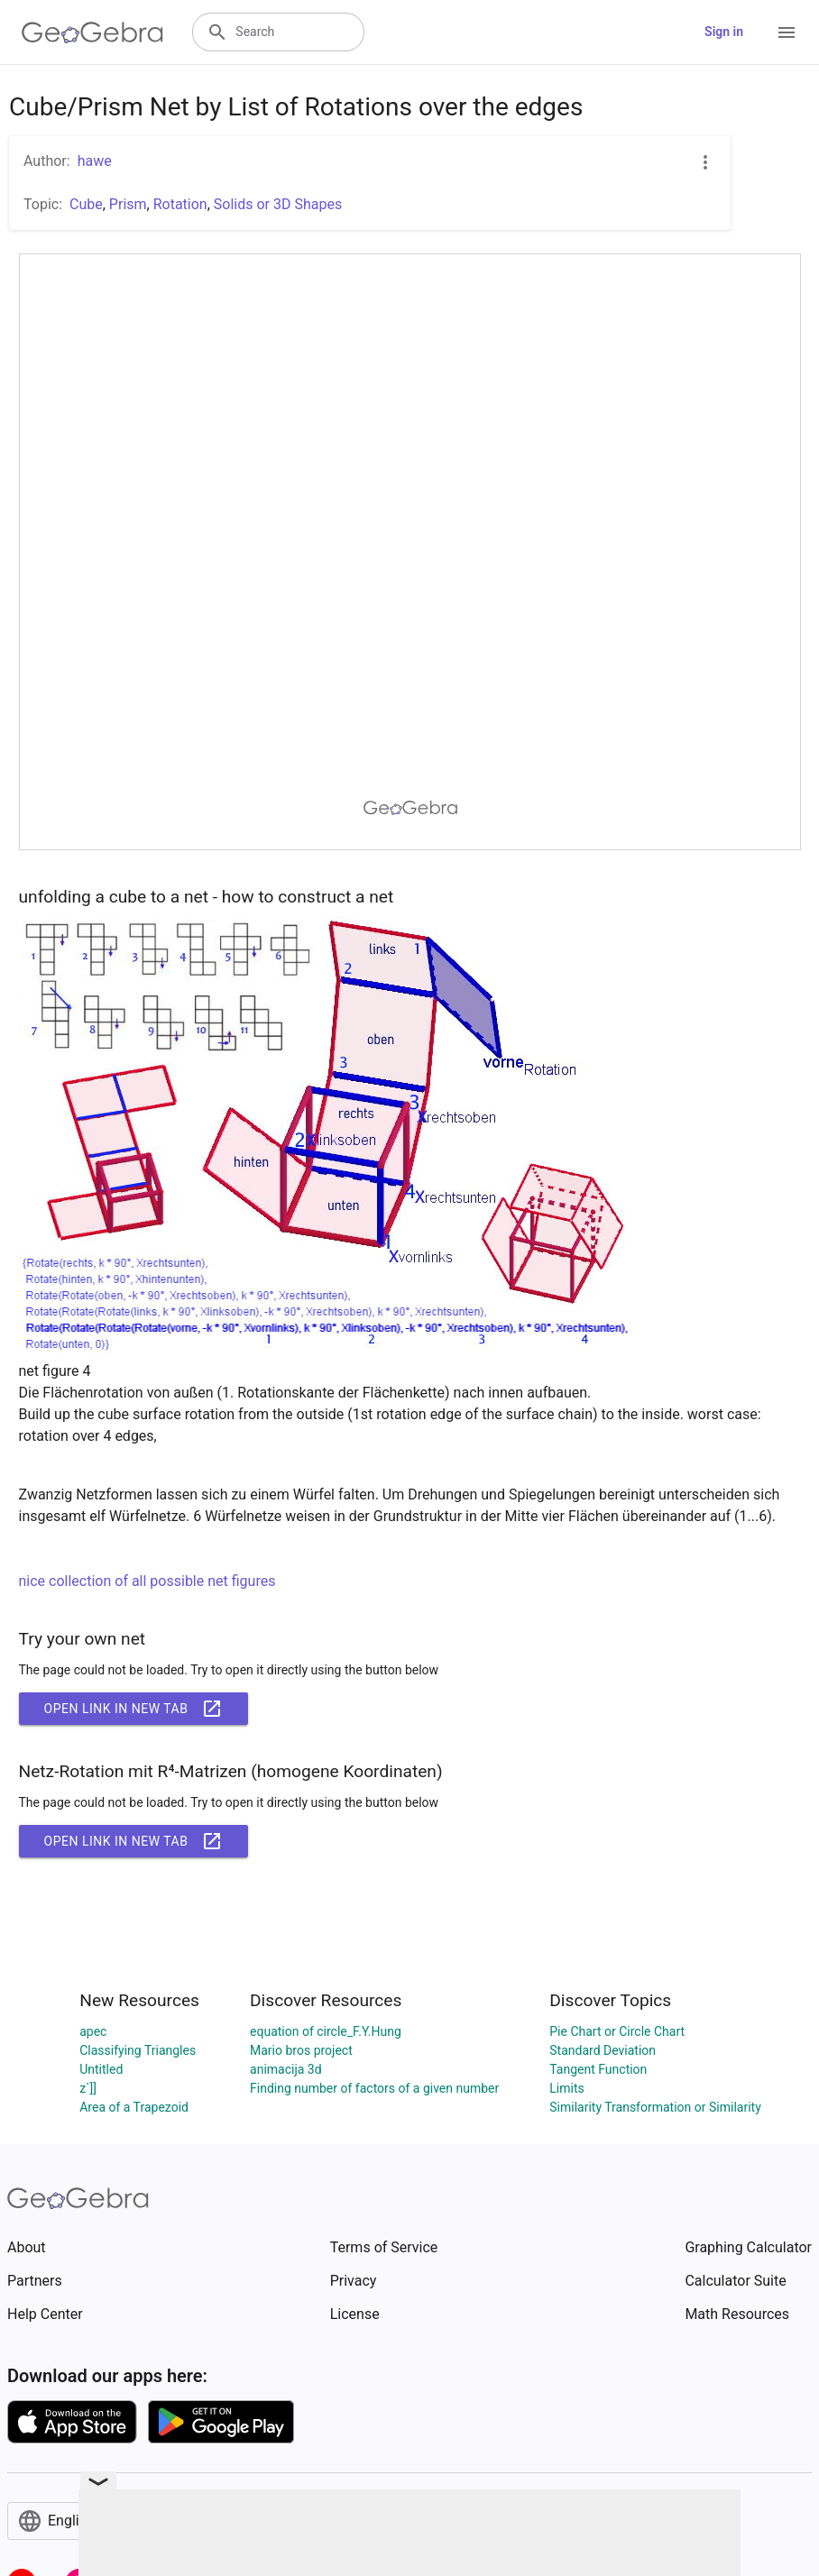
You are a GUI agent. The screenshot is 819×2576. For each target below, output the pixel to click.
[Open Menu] (786, 32)
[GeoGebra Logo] (92, 32)
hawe (95, 161)
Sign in (723, 31)
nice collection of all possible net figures (148, 1581)
